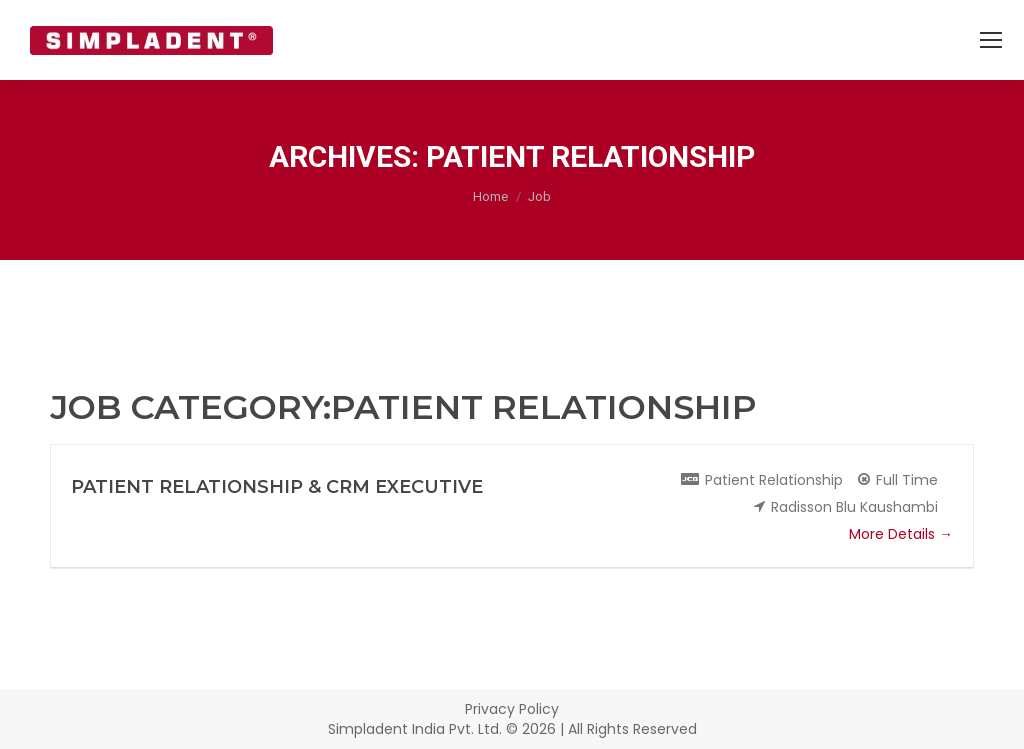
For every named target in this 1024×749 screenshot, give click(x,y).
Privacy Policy (512, 709)
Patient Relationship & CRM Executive (277, 487)
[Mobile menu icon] (991, 40)
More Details (901, 534)
